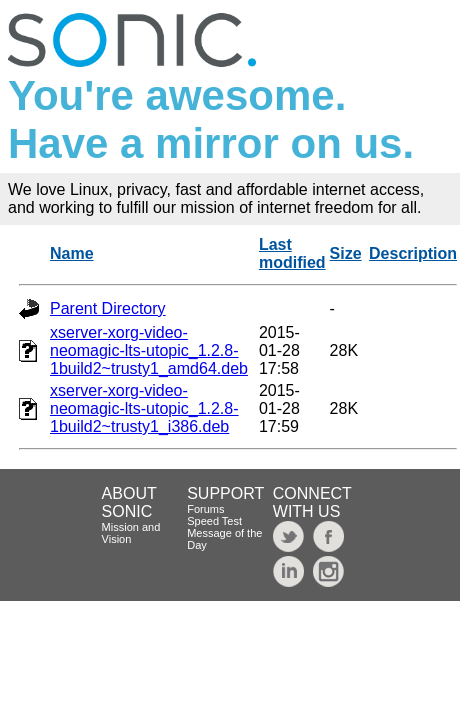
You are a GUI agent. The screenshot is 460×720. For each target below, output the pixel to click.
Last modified (292, 253)
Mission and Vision (131, 533)
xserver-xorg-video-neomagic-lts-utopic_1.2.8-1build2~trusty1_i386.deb (144, 408)
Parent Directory (108, 308)
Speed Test (214, 521)
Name (72, 253)
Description (413, 253)
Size (346, 253)
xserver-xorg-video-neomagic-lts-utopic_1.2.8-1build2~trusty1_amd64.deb (149, 350)
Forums (205, 509)
